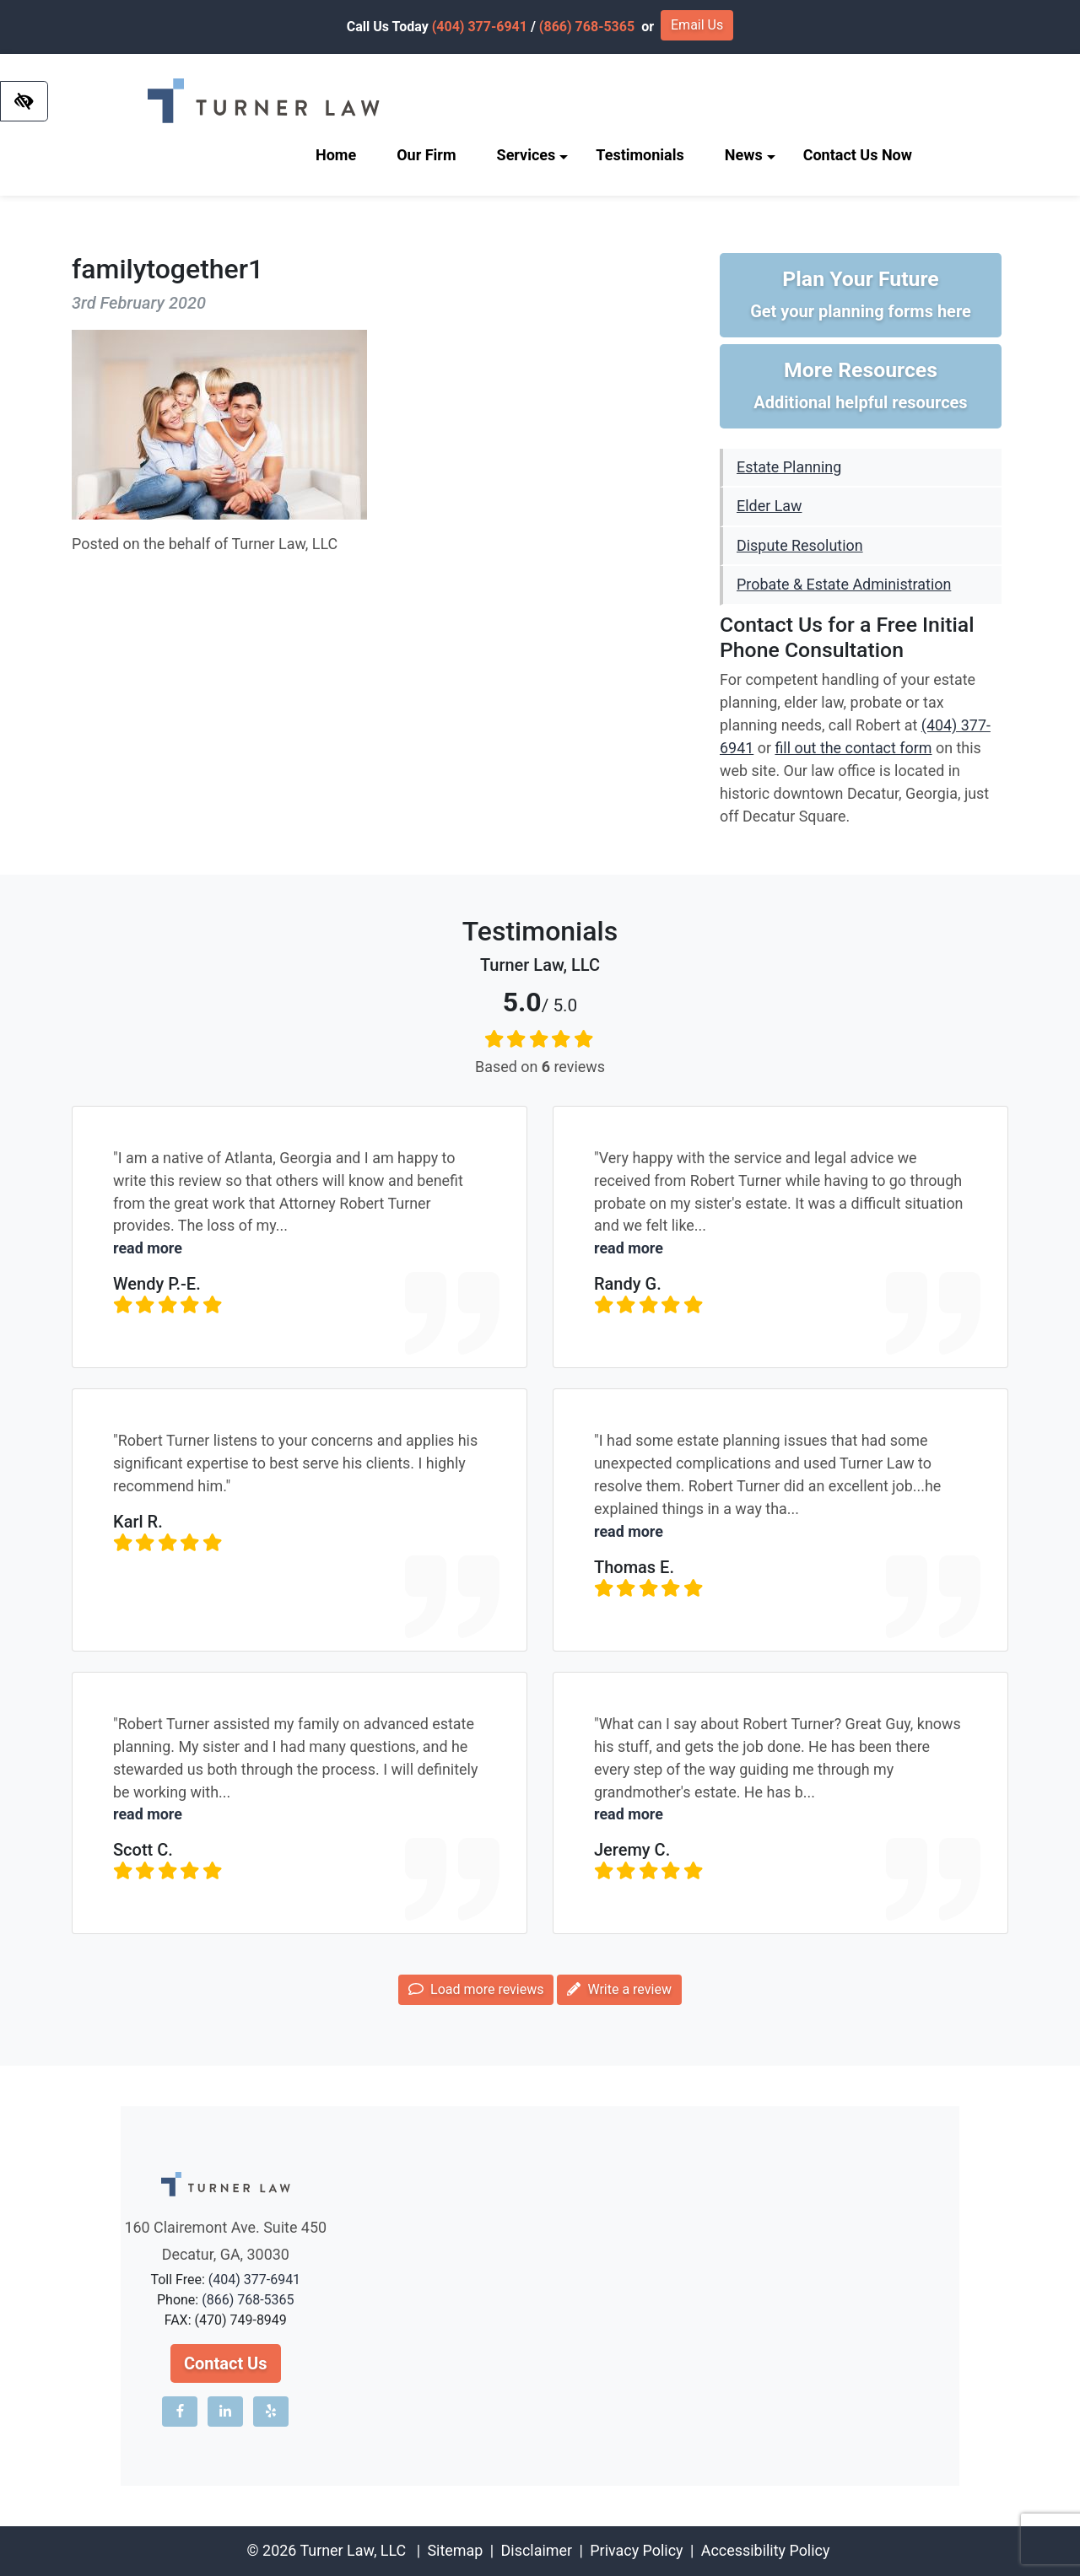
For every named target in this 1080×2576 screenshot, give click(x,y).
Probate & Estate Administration (844, 584)
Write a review (619, 1989)
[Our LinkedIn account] (225, 2411)
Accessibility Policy (765, 2550)
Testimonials (639, 155)
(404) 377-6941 (479, 27)
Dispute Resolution (800, 545)
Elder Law (769, 506)
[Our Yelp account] (271, 2411)
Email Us (697, 25)
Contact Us (225, 2363)
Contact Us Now (857, 155)
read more (147, 1248)
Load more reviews (475, 1989)
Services (533, 155)
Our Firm (426, 155)
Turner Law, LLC (353, 2550)
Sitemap (455, 2550)
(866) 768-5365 (586, 27)
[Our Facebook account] (179, 2411)
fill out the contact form (853, 748)
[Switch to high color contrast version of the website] (24, 101)
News (750, 155)
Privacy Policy (636, 2550)
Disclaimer (536, 2550)
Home (336, 155)
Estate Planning (789, 467)
